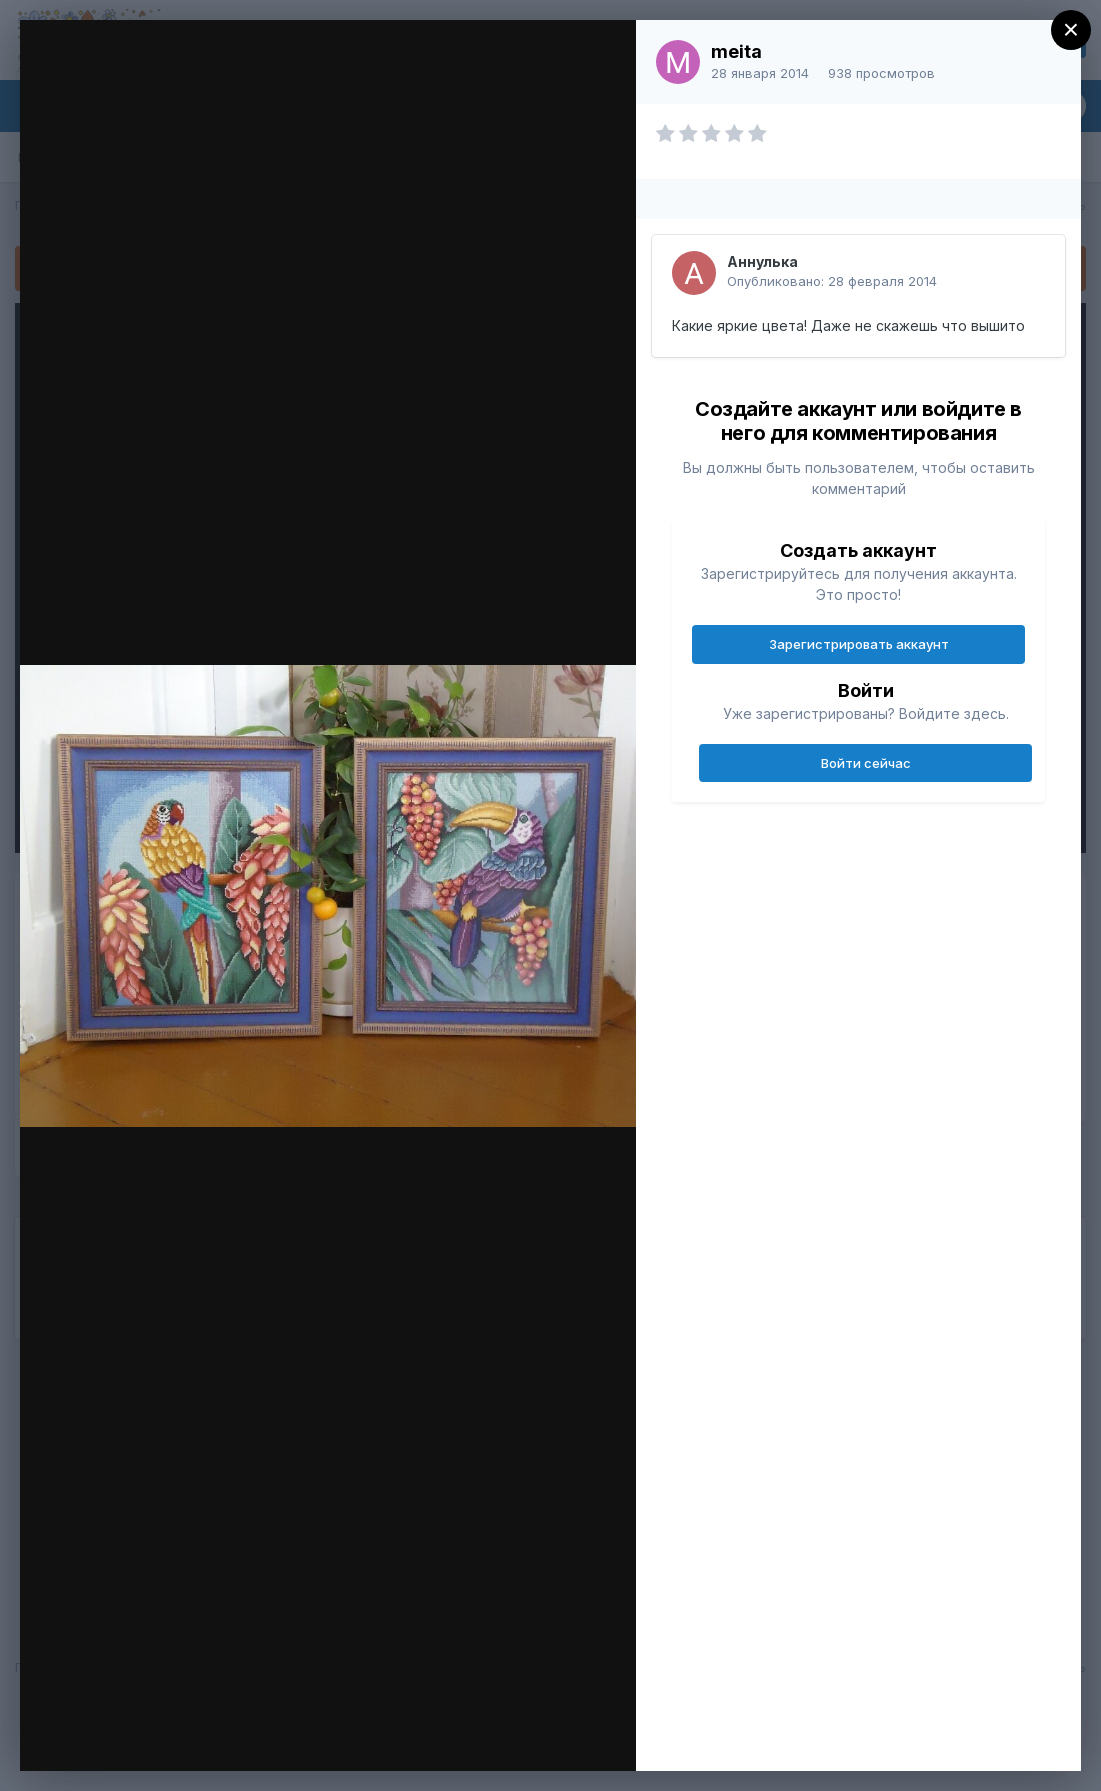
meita (736, 51)
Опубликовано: (832, 281)
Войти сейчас (866, 763)
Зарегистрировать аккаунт (859, 644)
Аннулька (762, 261)
